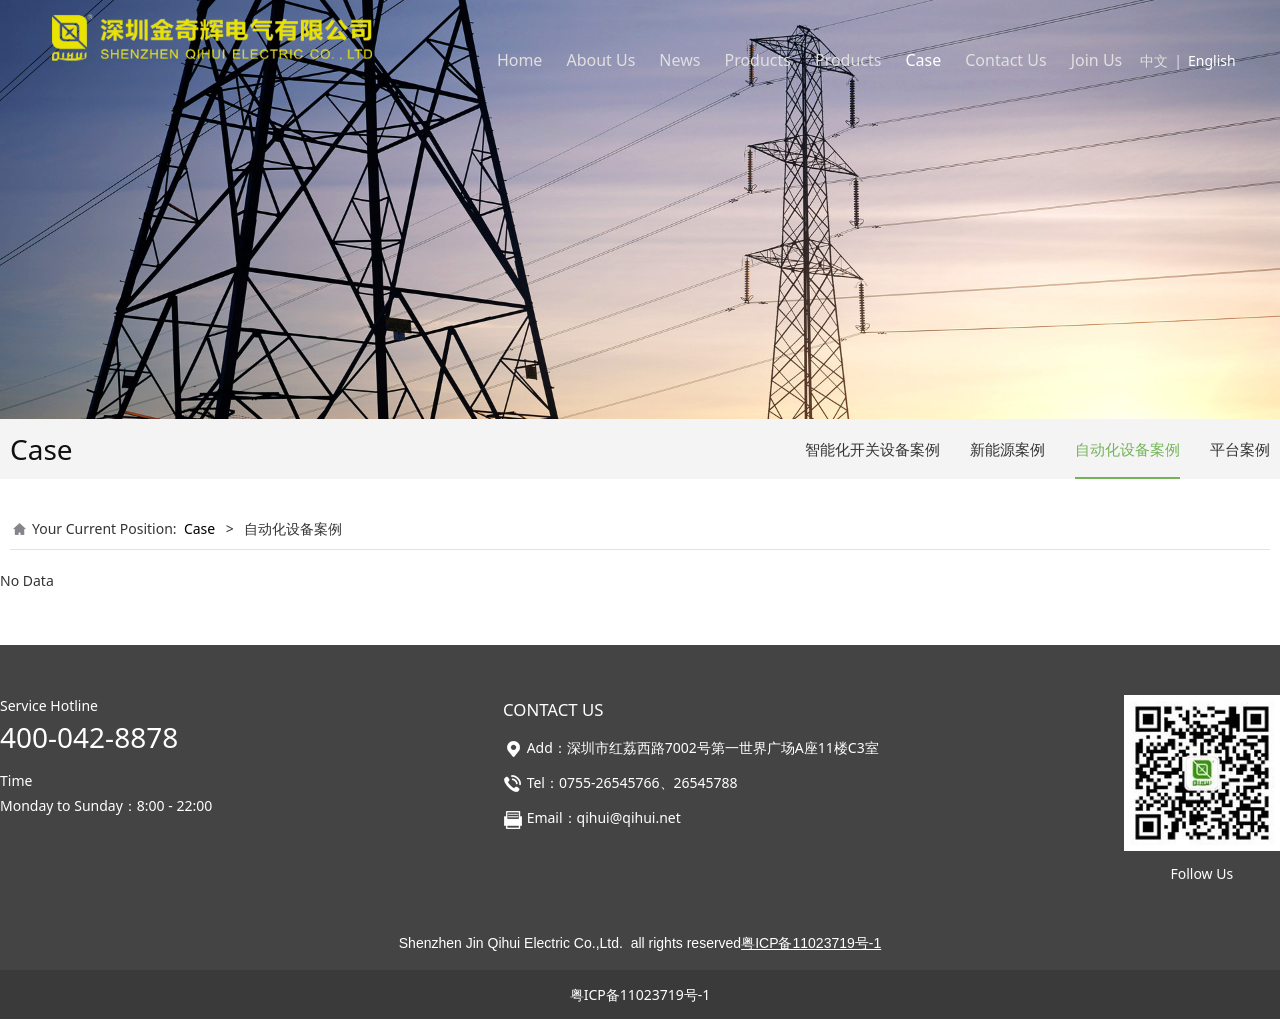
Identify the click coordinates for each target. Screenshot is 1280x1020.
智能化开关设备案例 (872, 449)
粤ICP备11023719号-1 (640, 994)
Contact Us (1005, 60)
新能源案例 (1007, 449)
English (1212, 60)
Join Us (1097, 60)
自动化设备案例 (1127, 449)
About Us (600, 60)
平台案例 (1240, 449)
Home (520, 60)
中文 (1154, 60)
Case (923, 60)
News (679, 60)
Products (757, 60)
